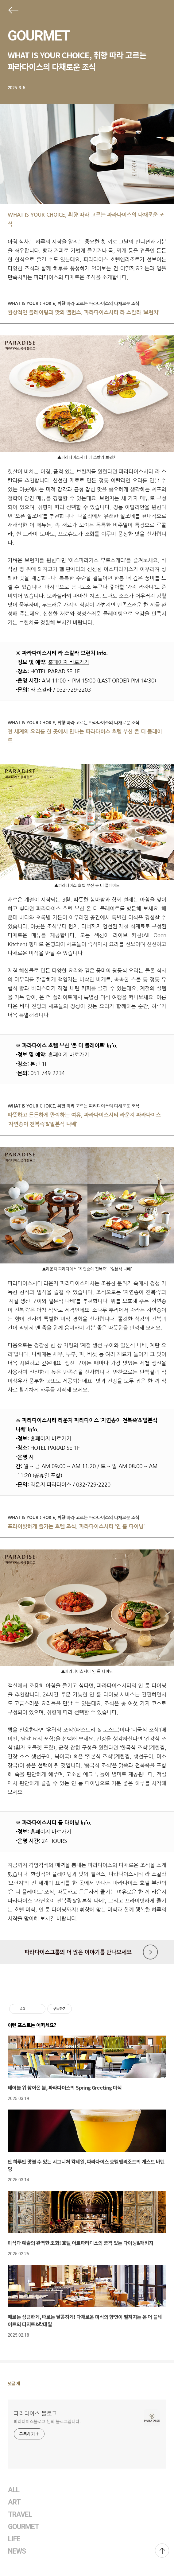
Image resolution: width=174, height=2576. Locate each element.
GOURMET (39, 35)
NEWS (17, 2551)
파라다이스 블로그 (35, 2413)
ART (14, 2502)
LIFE (14, 2539)
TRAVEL (20, 2514)
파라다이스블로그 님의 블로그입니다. (47, 2421)
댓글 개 (14, 2383)
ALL (13, 2490)
